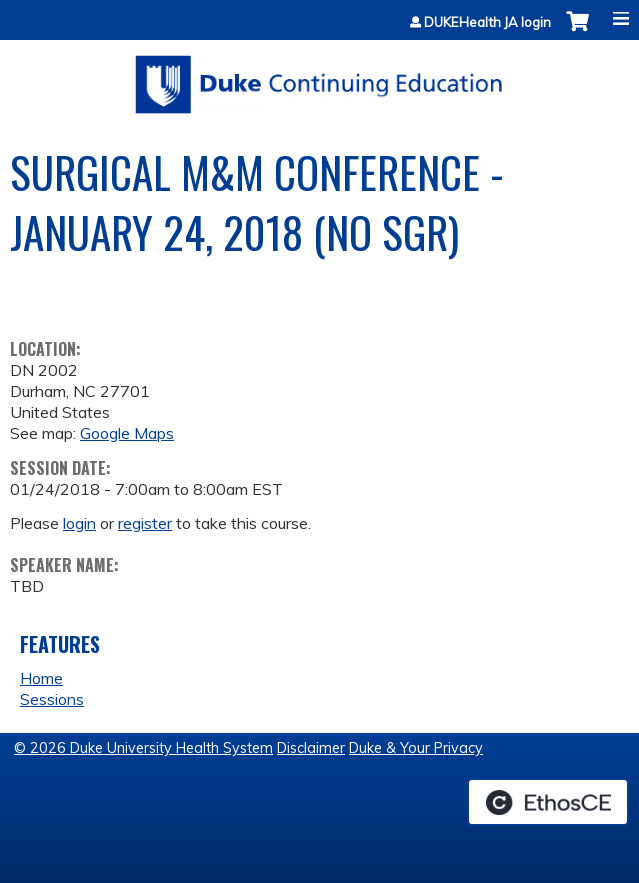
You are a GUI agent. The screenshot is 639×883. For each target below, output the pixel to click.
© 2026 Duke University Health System (143, 748)
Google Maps (127, 433)
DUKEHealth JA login (487, 22)
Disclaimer (311, 748)
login (79, 523)
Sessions (52, 699)
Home (41, 678)
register (145, 523)
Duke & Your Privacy (416, 748)
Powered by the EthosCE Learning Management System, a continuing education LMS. (548, 802)
